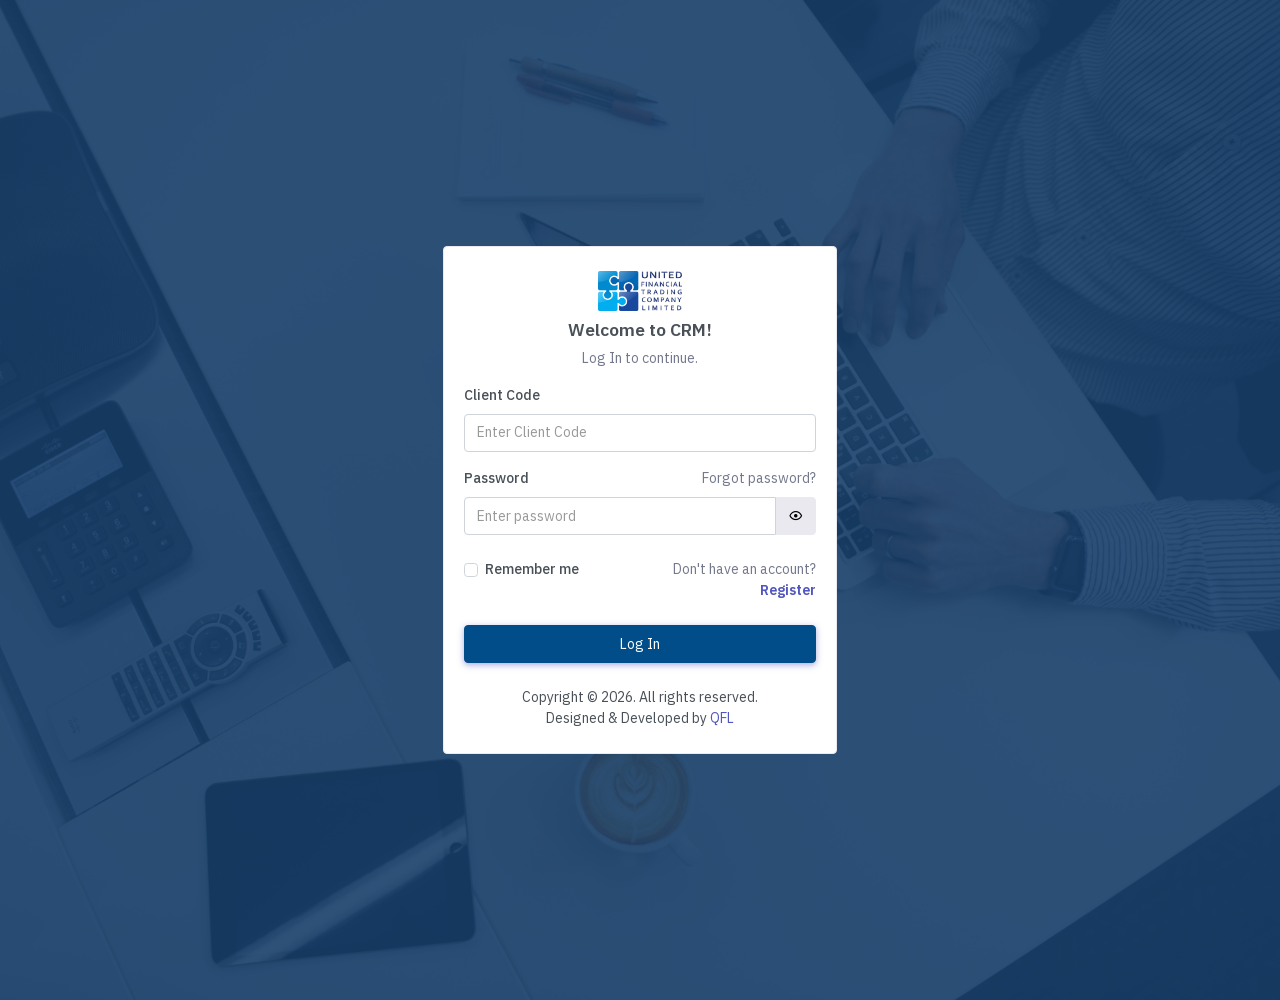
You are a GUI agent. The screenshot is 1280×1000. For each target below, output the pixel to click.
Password (496, 478)
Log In (640, 644)
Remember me (532, 569)
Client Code (502, 395)
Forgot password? (759, 478)
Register (788, 590)
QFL (722, 718)
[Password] (620, 516)
